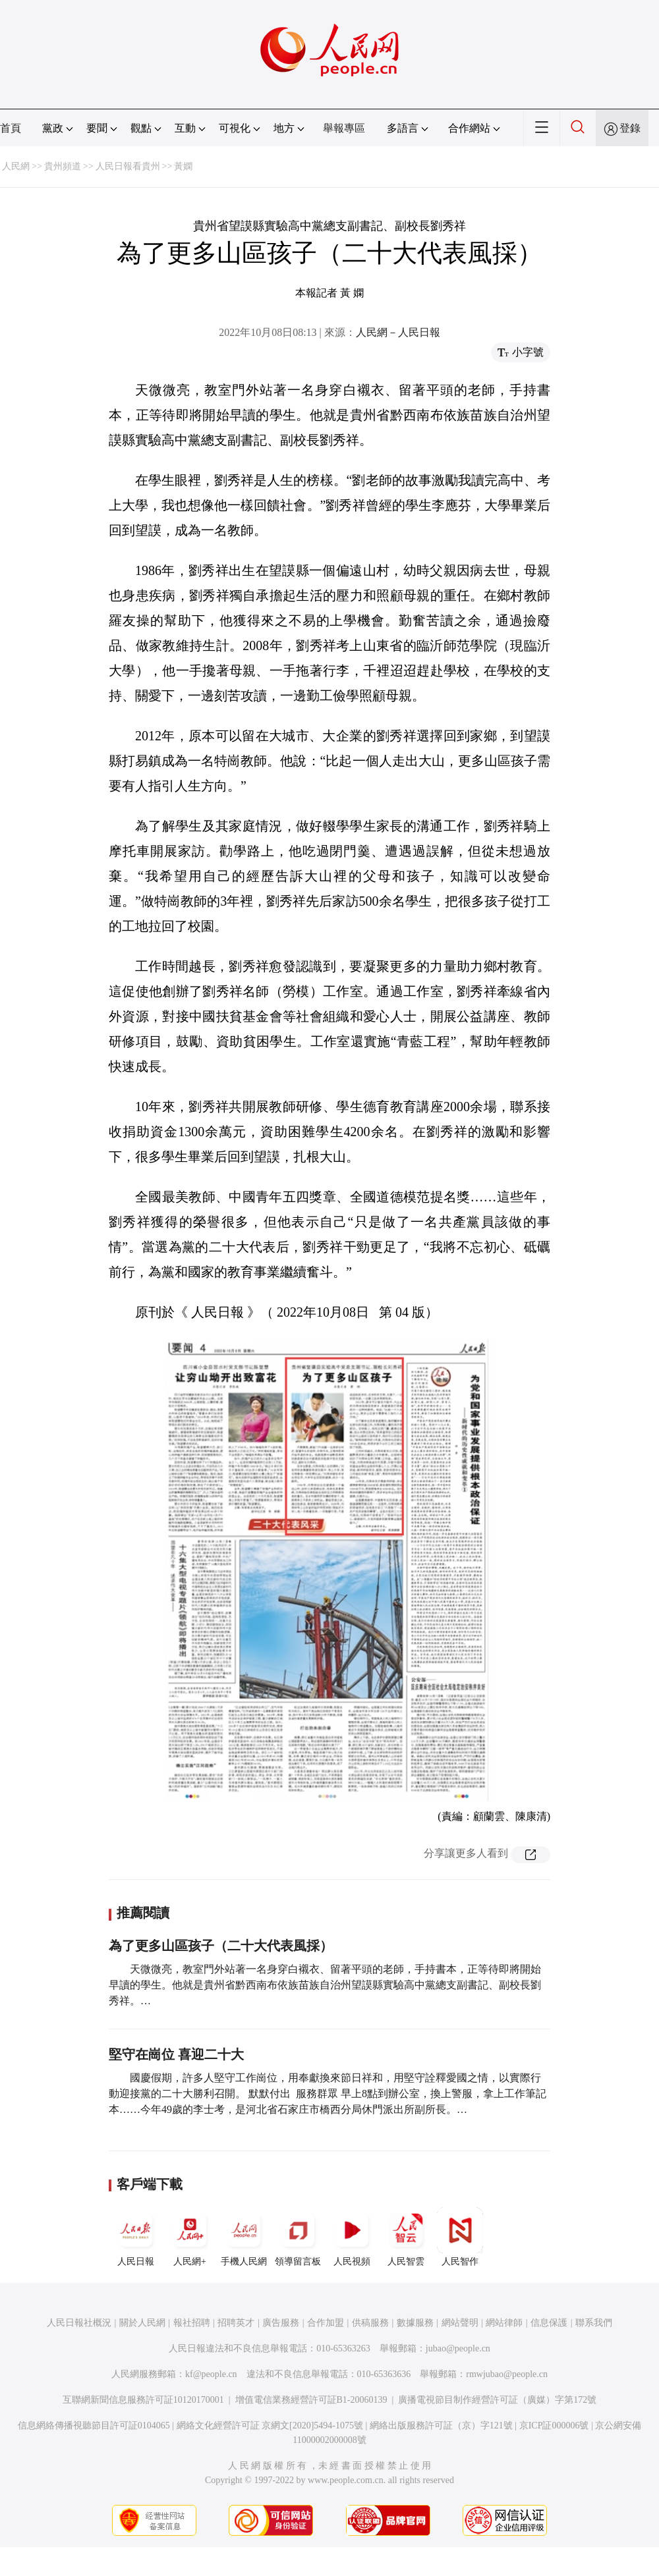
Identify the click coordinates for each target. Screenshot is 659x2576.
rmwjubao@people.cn (507, 2374)
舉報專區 (344, 128)
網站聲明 (460, 2323)
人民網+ (190, 2236)
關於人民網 (142, 2323)
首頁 (10, 128)
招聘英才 (235, 2323)
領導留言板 (298, 2236)
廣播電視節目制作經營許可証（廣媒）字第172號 (497, 2400)
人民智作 (460, 2236)
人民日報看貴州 (128, 166)
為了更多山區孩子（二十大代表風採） (221, 1945)
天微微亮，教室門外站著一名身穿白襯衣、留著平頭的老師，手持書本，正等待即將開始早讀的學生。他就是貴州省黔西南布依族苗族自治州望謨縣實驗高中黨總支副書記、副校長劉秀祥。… (325, 1984)
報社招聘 (191, 2323)
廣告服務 (280, 2323)
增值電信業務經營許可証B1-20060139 (311, 2400)
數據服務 (415, 2323)
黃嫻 (183, 166)
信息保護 (548, 2323)
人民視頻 (352, 2236)
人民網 (16, 166)
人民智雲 (406, 2236)
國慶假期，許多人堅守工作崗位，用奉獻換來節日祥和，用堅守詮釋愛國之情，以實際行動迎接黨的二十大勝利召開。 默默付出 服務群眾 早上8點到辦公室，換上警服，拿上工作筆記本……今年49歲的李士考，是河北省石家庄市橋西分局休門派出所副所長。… (327, 2093)
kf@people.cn (211, 2374)
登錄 (630, 128)
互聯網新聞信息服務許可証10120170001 (143, 2400)
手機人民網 (244, 2236)
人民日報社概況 (79, 2323)
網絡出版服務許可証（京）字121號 (441, 2425)
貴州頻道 (62, 166)
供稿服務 (370, 2323)
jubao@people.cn (458, 2348)
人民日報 (136, 2236)
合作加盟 (325, 2323)
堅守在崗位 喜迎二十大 (176, 2054)
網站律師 (504, 2323)
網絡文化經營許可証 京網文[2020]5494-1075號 (270, 2425)
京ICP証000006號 (554, 2425)
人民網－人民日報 (398, 332)
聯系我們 (593, 2323)
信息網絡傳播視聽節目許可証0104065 (94, 2425)
